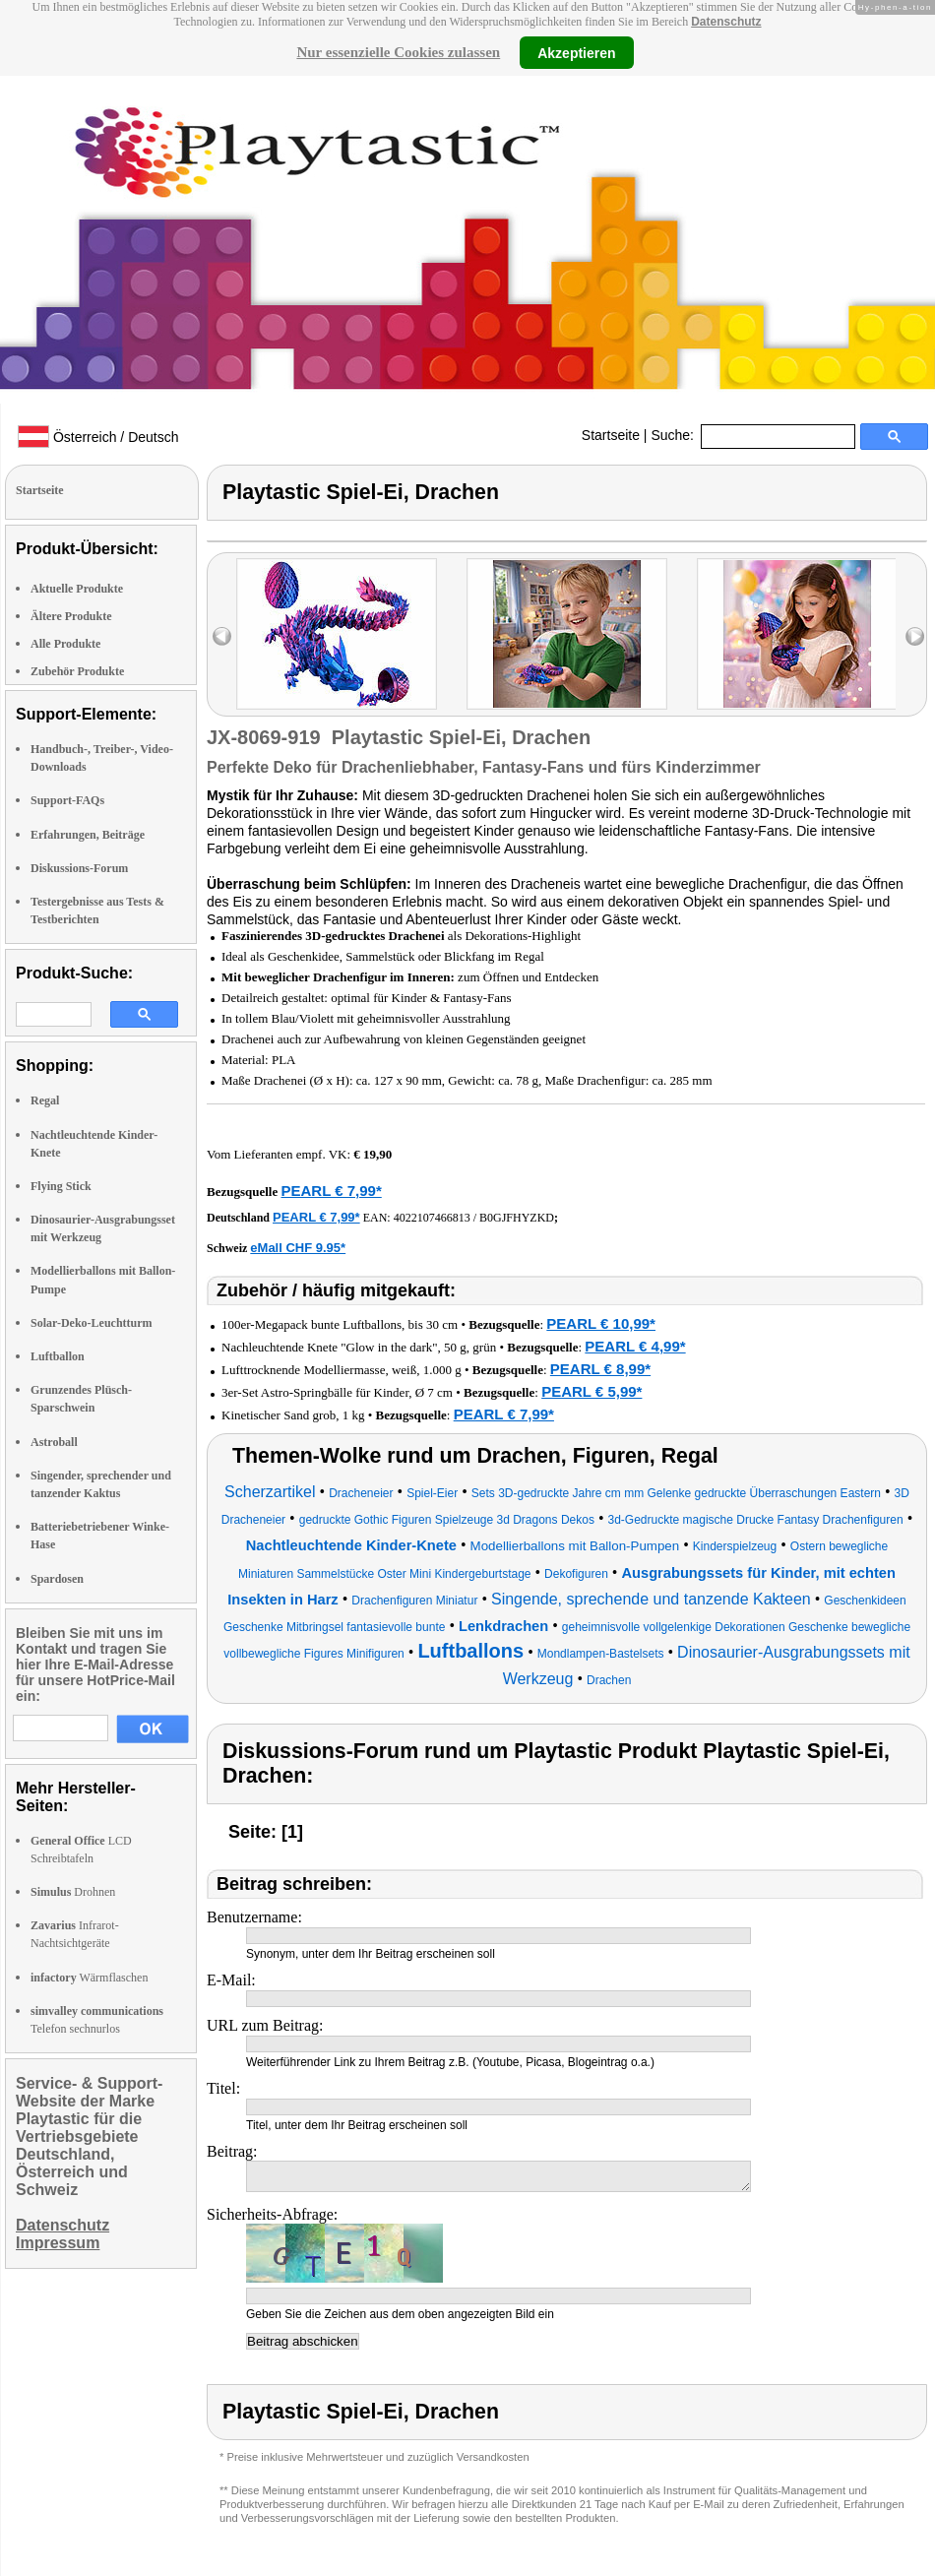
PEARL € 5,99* (591, 1391)
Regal (45, 1100)
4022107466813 (432, 1218)
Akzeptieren (576, 52)
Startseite (611, 435)
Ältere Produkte (71, 616)
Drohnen (73, 1892)
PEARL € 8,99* (600, 1368)
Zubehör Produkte (77, 671)
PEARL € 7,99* (330, 1190)
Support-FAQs (67, 800)
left (222, 636)
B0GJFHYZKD (516, 1218)
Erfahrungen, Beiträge (88, 835)
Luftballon (58, 1356)
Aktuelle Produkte (77, 589)
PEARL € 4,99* (635, 1346)
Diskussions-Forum (79, 868)
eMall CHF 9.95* (297, 1247)
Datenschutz (726, 22)
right (914, 636)
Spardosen (57, 1579)
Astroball (54, 1442)
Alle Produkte (65, 644)
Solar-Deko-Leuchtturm (92, 1323)
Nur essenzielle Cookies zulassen (398, 52)
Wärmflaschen (89, 1977)
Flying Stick (61, 1186)
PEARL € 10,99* (600, 1323)
